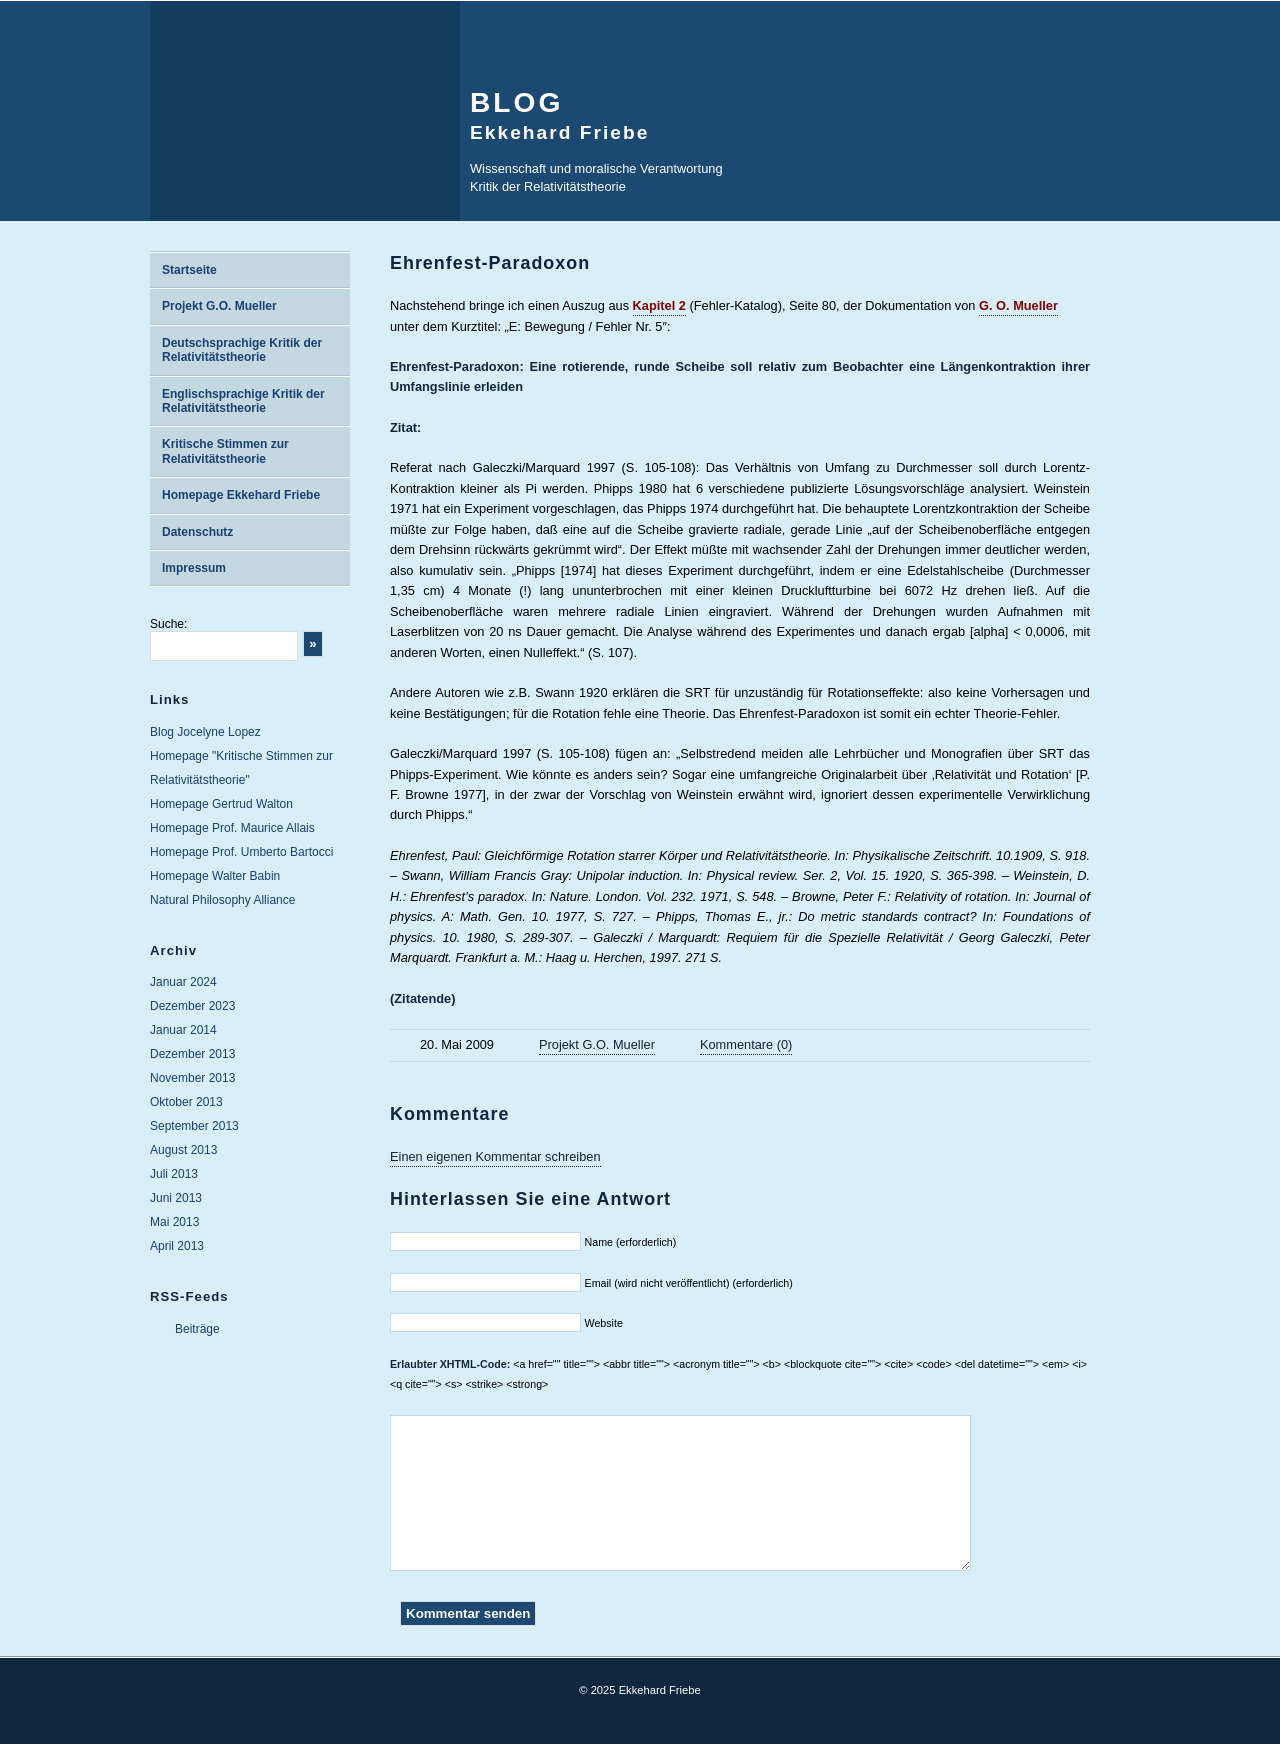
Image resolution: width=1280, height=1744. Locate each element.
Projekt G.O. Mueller (219, 306)
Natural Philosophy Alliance (222, 900)
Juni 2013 (176, 1198)
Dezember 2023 (192, 1006)
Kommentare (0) (746, 1044)
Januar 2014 (183, 1030)
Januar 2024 (183, 982)
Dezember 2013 (192, 1054)
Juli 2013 (174, 1174)
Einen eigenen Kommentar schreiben (495, 1156)
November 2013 (192, 1078)
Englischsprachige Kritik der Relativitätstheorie (243, 401)
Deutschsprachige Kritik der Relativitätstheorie (242, 350)
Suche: (168, 624)
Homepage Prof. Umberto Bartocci (241, 852)
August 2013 (183, 1150)
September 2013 (194, 1126)
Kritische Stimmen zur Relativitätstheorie (225, 451)
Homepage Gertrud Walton (221, 804)
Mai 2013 (174, 1222)
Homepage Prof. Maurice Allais (232, 828)
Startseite (189, 270)
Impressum (194, 568)
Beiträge (197, 1329)
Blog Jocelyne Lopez (205, 732)
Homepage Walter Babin (215, 876)
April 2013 (177, 1246)
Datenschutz (197, 532)
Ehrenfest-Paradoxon (490, 263)
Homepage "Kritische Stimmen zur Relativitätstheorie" (241, 768)
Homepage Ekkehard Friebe (241, 495)
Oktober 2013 (186, 1102)
